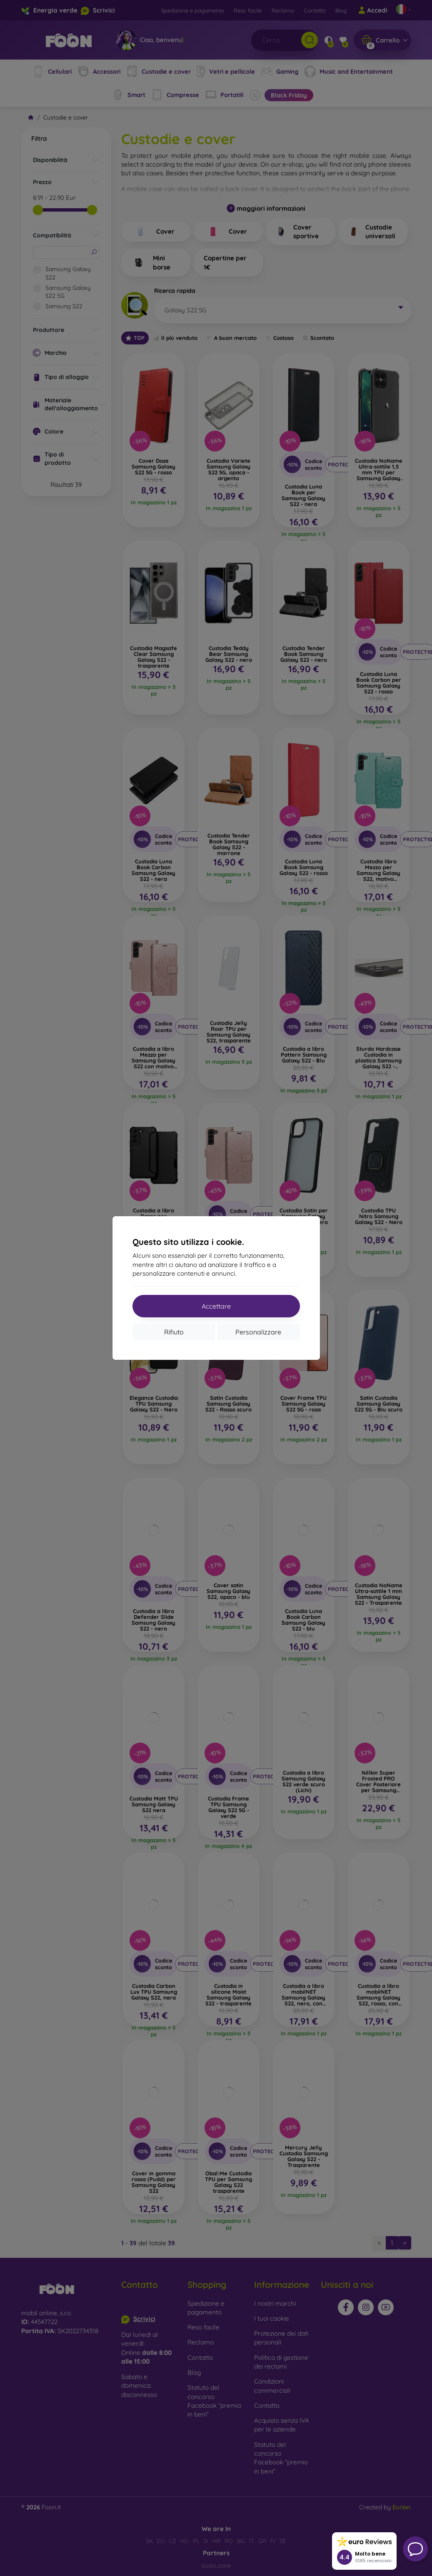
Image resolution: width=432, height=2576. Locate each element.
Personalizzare (258, 1332)
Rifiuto (174, 1332)
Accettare (216, 1306)
